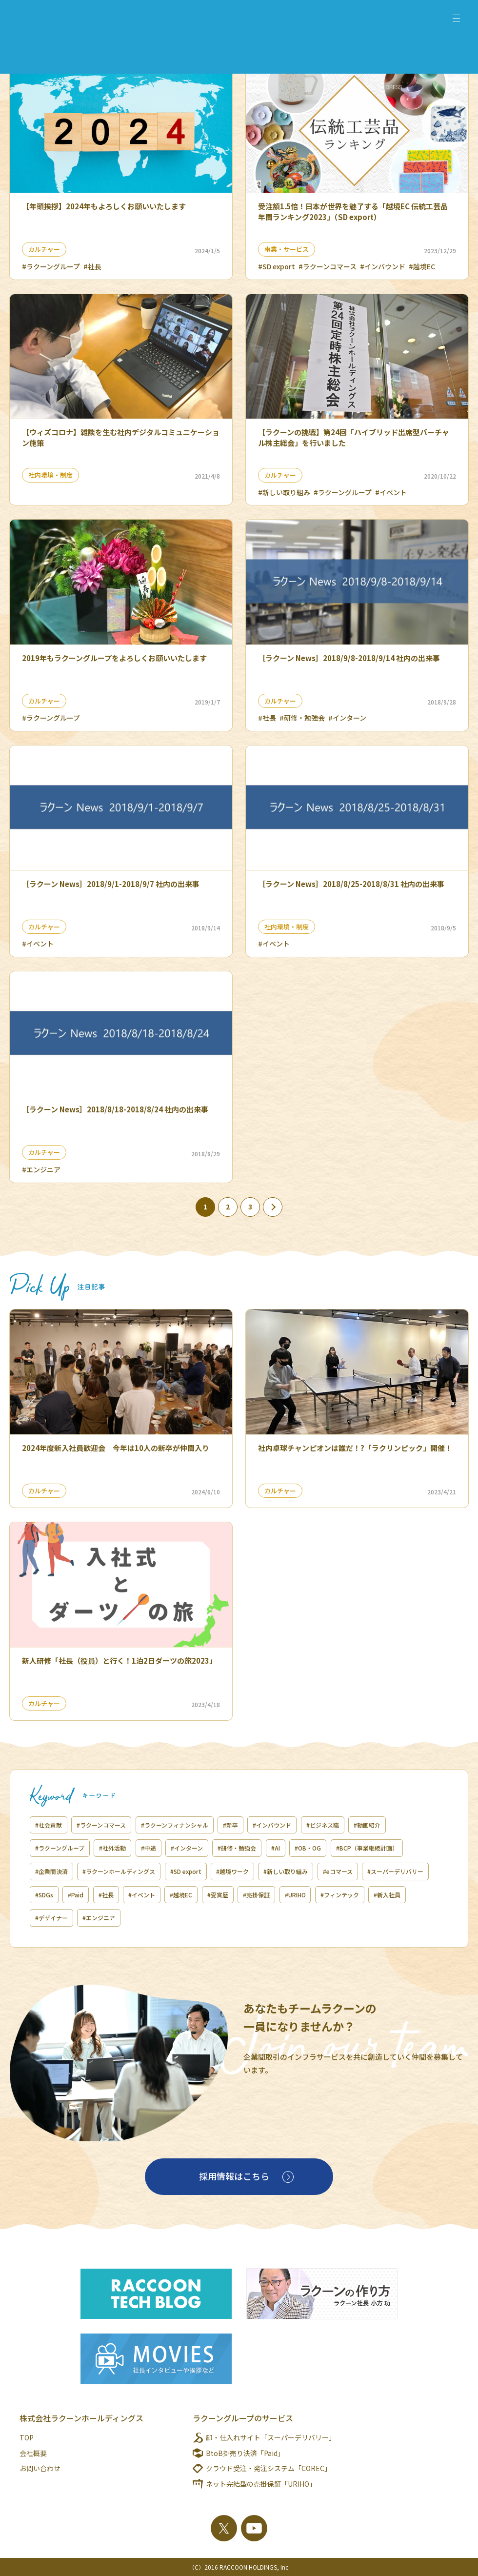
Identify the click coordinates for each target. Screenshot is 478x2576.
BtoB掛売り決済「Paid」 (245, 2453)
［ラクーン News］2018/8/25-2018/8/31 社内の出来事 (351, 884)
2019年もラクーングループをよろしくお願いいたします (114, 658)
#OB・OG (308, 1848)
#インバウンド (382, 266)
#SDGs (44, 1895)
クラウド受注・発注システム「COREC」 (268, 2468)
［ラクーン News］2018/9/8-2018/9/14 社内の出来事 (349, 658)
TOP (27, 2437)
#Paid (75, 1895)
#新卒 (230, 1825)
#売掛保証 (256, 1895)
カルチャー (44, 249)
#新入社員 (387, 1895)
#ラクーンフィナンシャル (174, 1825)
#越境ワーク (232, 1871)
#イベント (391, 492)
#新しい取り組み (284, 492)
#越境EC (422, 266)
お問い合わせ (40, 2468)
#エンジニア (41, 1169)
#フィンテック (339, 1895)
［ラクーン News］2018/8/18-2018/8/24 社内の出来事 (115, 1109)
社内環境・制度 (50, 475)
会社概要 (33, 2453)
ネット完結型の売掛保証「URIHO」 (261, 2484)
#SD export (276, 266)
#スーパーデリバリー (395, 1871)
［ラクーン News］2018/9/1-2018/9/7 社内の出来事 (110, 884)
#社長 (92, 266)
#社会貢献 (48, 1825)
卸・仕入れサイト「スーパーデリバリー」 (271, 2437)
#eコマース (338, 1871)
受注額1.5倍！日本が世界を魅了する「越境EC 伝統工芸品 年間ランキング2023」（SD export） (353, 211)
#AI (275, 1848)
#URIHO (295, 1895)
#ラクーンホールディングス (118, 1871)
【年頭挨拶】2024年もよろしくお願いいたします (104, 206)
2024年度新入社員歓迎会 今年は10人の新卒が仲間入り (115, 1448)
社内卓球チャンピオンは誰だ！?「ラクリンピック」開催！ (355, 1448)
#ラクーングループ (51, 266)
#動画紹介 (367, 1825)
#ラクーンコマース (328, 266)
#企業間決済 (51, 1871)
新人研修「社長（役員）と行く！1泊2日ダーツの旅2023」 (119, 1660)
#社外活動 (112, 1848)
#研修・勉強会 (302, 718)
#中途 (148, 1848)
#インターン (347, 718)
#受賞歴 (217, 1895)
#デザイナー (51, 1918)
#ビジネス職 (322, 1825)
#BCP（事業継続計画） (367, 1848)
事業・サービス (286, 249)
